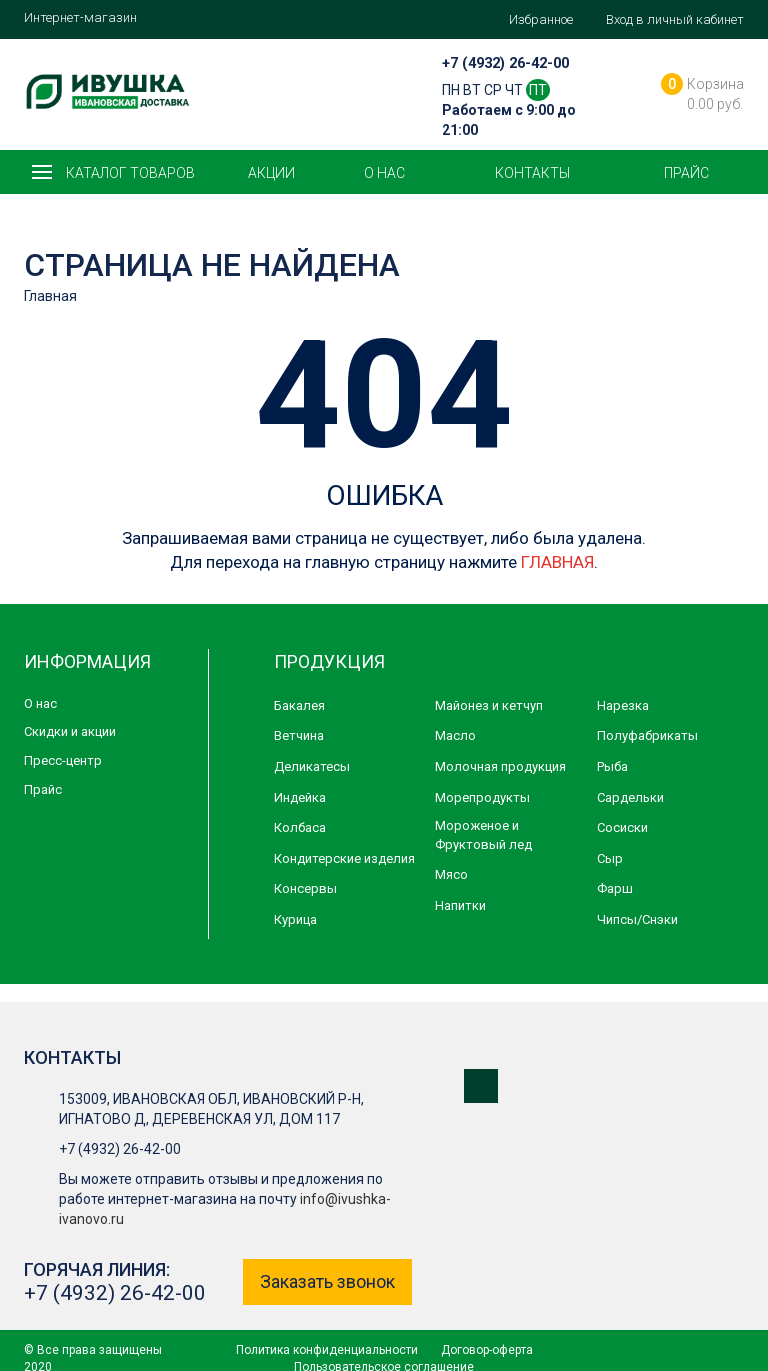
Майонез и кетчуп (489, 705)
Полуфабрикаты (647, 735)
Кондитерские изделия (344, 858)
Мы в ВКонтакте (481, 1086)
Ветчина (299, 735)
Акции (271, 173)
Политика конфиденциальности (327, 1350)
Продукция (329, 661)
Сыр (610, 858)
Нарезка (623, 705)
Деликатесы (312, 766)
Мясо (451, 874)
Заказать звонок (327, 1281)
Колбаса (300, 827)
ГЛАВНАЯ (557, 562)
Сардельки (630, 797)
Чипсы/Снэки (637, 919)
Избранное (541, 19)
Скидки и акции (70, 731)
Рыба (612, 766)
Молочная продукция (500, 766)
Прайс (686, 173)
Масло (455, 735)
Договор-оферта (487, 1350)
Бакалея (299, 705)
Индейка (300, 797)
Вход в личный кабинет (675, 19)
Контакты (532, 173)
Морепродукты (482, 797)
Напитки (460, 905)
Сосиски (622, 827)
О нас (384, 173)
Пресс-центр (63, 760)
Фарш (615, 888)
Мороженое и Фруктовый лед (483, 835)
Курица (295, 919)
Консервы (305, 888)
